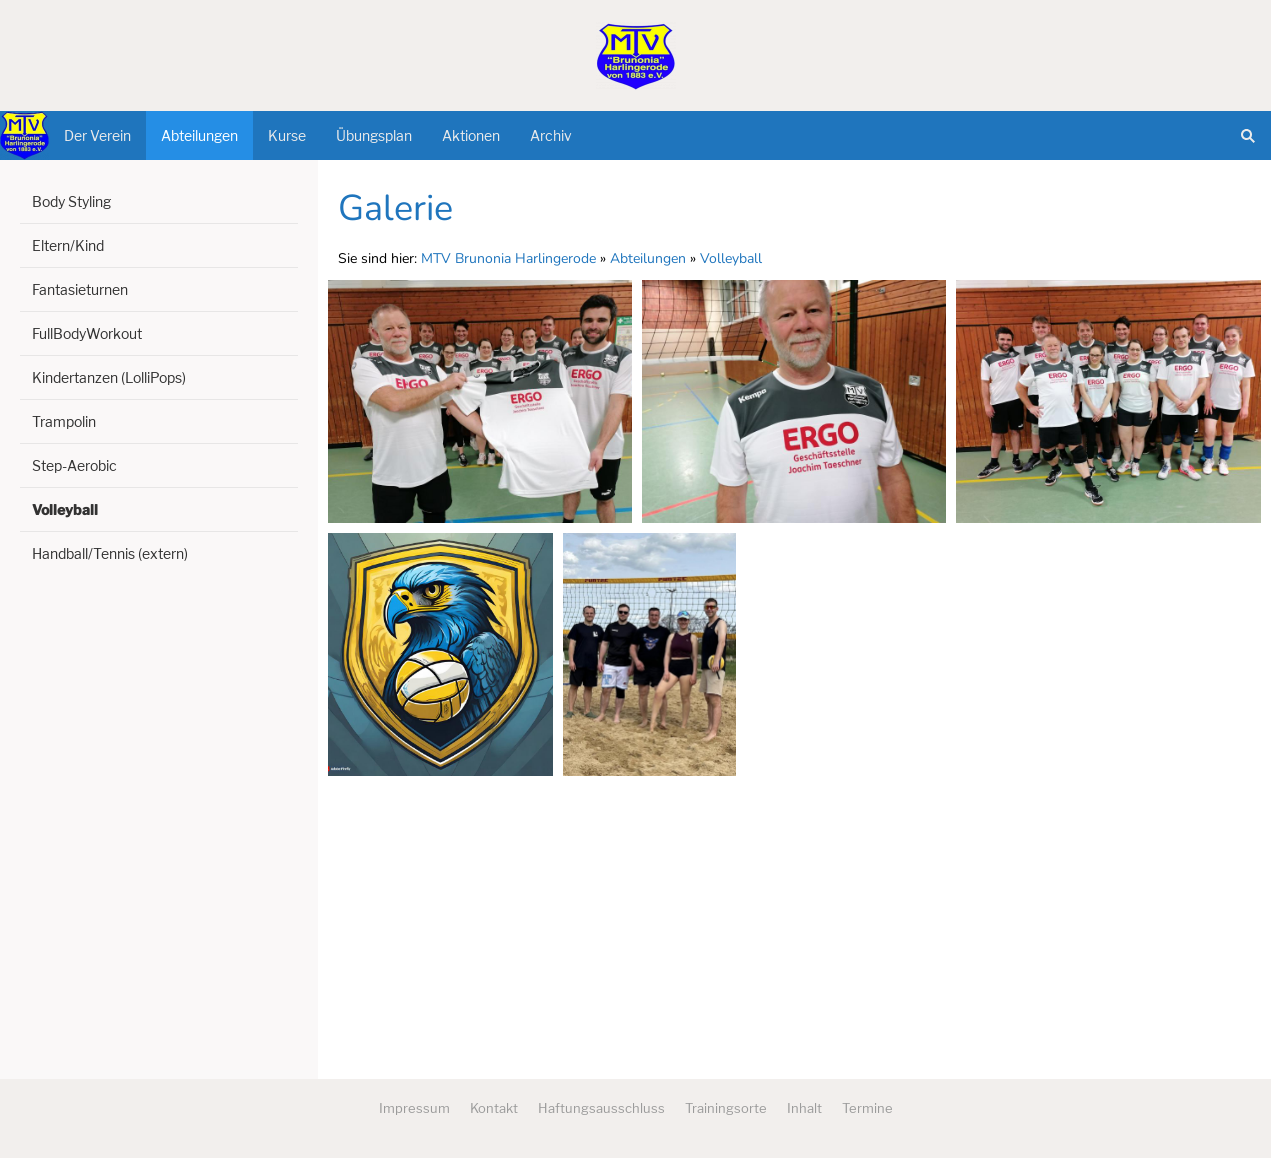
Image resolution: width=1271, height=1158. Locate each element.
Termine (867, 1108)
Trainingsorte (726, 1108)
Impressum (414, 1108)
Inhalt (804, 1108)
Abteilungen (648, 258)
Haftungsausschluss (601, 1108)
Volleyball (731, 258)
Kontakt (494, 1108)
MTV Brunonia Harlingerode (508, 258)
